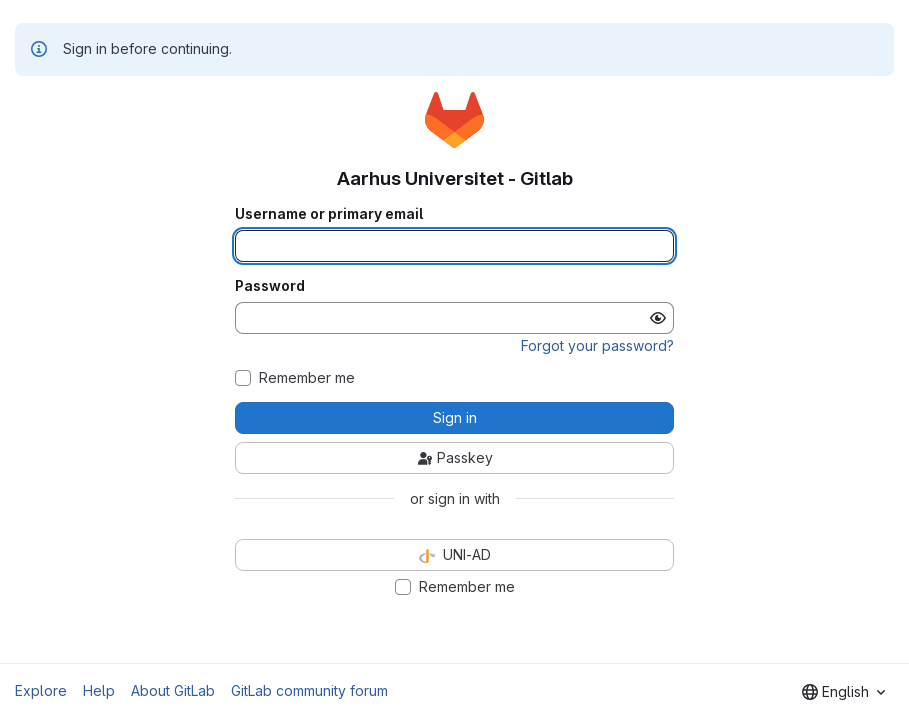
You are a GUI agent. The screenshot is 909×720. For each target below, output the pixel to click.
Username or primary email (329, 214)
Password (270, 286)
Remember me (307, 378)
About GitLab (173, 690)
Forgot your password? (597, 345)
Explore (41, 690)
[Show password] (658, 318)
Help (99, 690)
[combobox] (843, 692)
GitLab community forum (309, 690)
